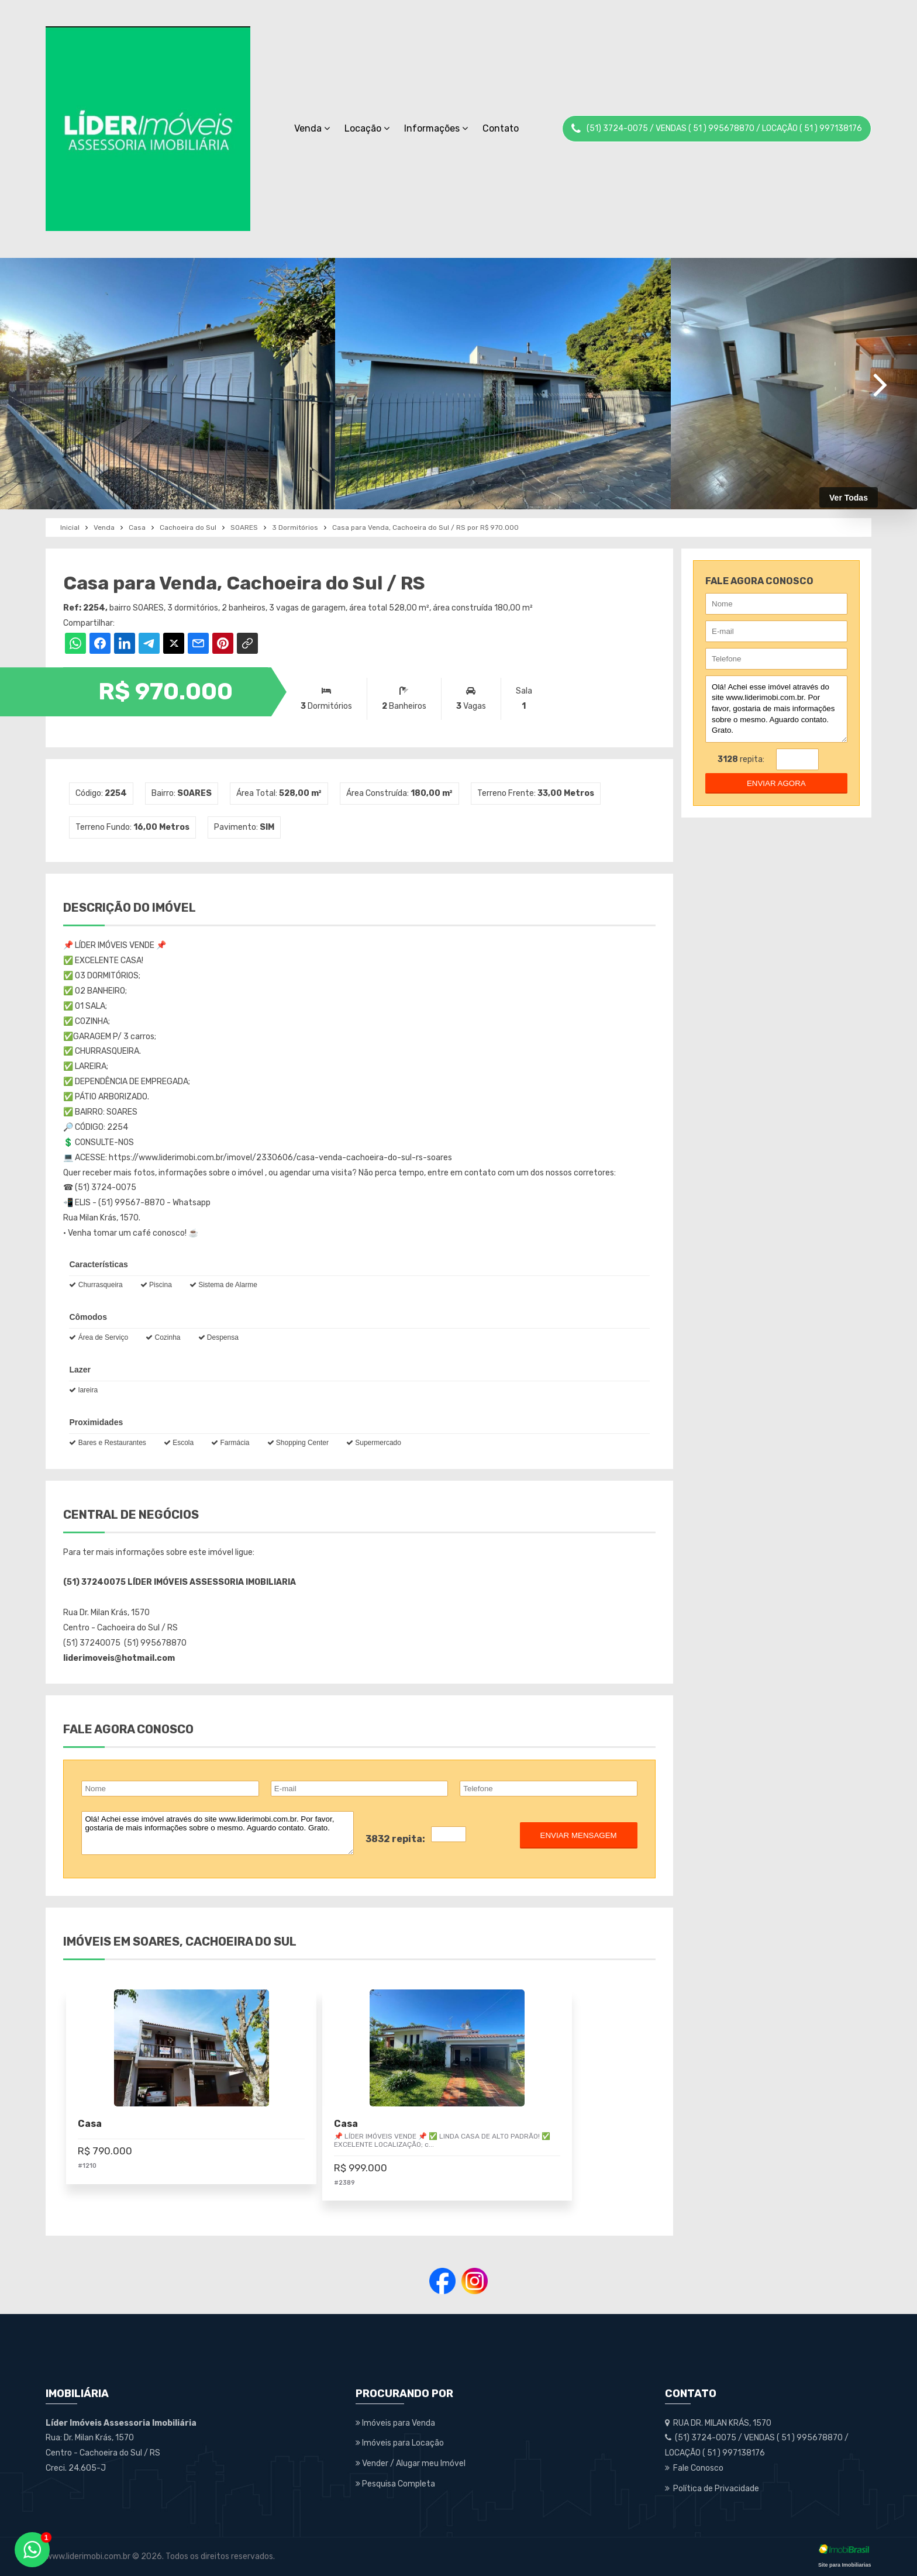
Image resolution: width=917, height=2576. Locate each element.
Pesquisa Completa (395, 2484)
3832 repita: (395, 1838)
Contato (500, 128)
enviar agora (776, 783)
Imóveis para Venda (395, 2423)
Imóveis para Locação (400, 2443)
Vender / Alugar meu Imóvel (411, 2463)
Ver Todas (848, 497)
